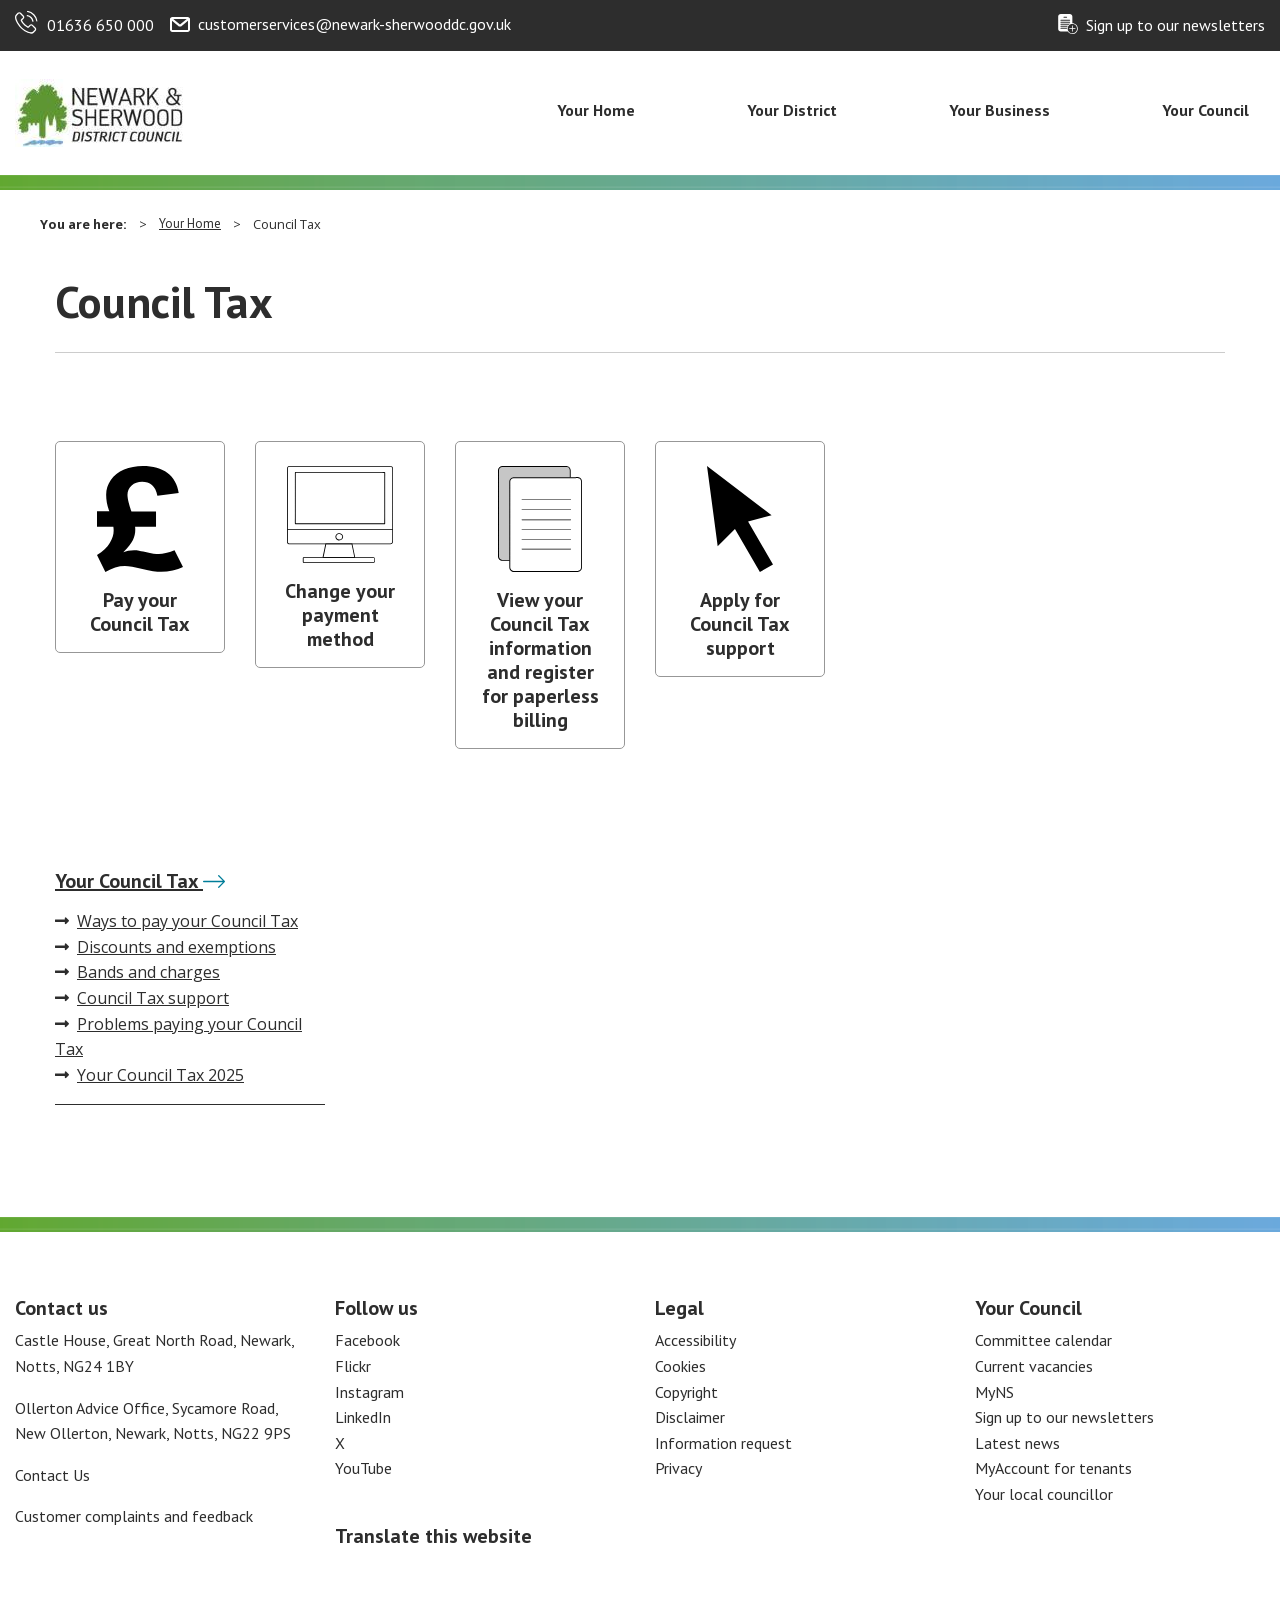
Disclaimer (690, 1417)
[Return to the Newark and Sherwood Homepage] (100, 111)
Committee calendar (1043, 1340)
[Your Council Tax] (214, 881)
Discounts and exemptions (165, 947)
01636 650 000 (100, 25)
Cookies (680, 1366)
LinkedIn (363, 1417)
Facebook (367, 1340)
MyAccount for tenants (1053, 1468)
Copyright (686, 1392)
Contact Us (52, 1475)
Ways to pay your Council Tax (176, 921)
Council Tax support (142, 998)
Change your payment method (340, 615)
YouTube (363, 1468)
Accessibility (695, 1340)
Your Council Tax (140, 881)
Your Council (1205, 110)
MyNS (994, 1392)
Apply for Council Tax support (740, 624)
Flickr (353, 1366)
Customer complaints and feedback (134, 1516)
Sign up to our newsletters (1175, 25)
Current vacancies (1034, 1366)
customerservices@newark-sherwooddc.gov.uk (354, 24)
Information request (723, 1443)
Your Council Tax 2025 (149, 1075)
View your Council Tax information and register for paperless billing (540, 660)
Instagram (369, 1392)
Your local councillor (1044, 1494)
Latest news (1017, 1443)
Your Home (596, 110)
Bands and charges (137, 972)
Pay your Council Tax (140, 612)
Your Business (999, 110)
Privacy (678, 1468)
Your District (792, 110)
